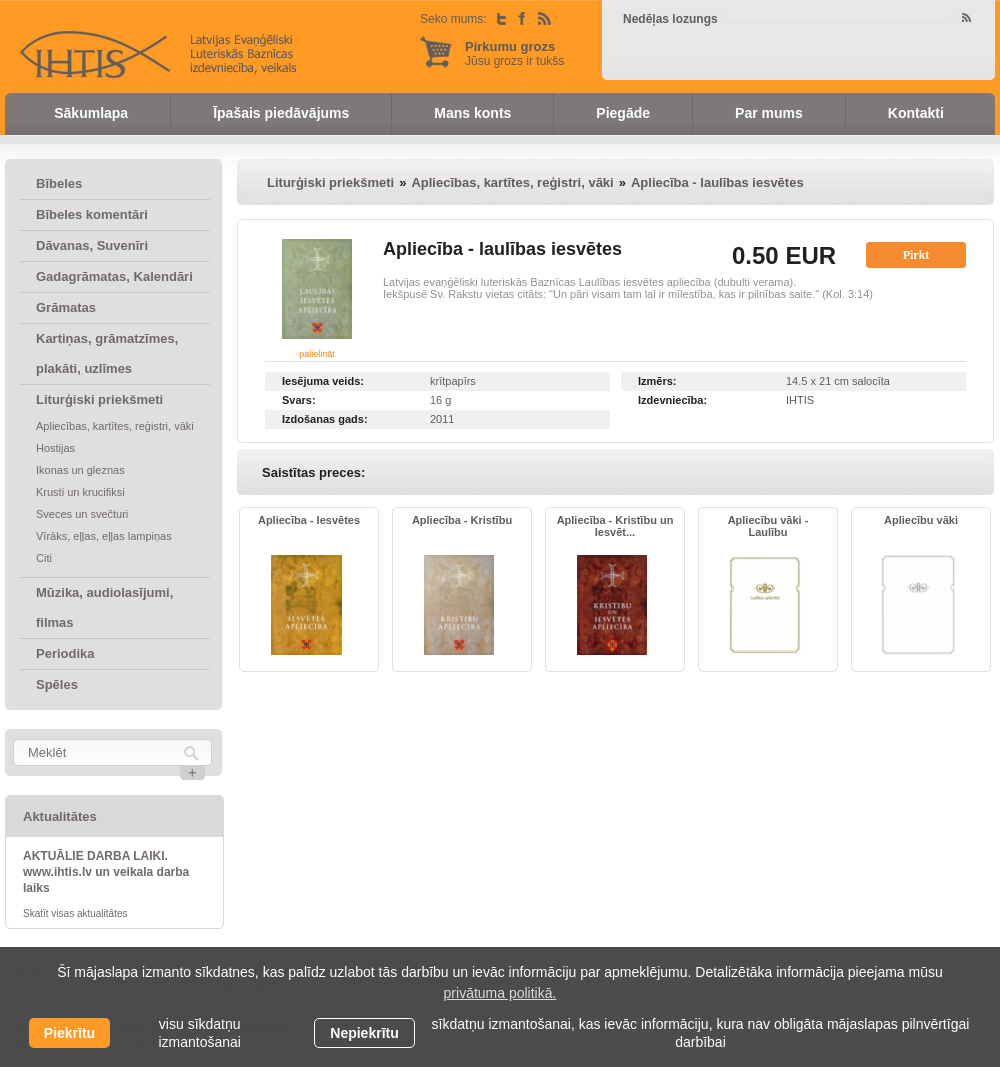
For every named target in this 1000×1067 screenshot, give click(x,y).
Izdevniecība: (672, 400)
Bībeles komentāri (92, 214)
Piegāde (623, 113)
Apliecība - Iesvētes (309, 520)
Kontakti (916, 113)
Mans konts (472, 113)
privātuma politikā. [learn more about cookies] (500, 993)
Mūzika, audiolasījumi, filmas (104, 607)
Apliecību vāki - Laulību (768, 526)
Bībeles (59, 183)
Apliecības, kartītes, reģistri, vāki (115, 426)
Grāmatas (66, 307)
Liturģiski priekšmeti (99, 399)
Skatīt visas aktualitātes (75, 913)
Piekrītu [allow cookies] (69, 1033)
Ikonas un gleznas (80, 470)
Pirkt (916, 255)
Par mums (769, 113)
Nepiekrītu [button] (364, 1033)
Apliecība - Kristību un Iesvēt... (615, 526)
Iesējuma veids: (323, 381)
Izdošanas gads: (325, 419)
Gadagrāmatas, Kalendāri (114, 276)
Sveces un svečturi (82, 514)
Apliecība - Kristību (462, 520)
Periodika (65, 653)
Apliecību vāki (921, 520)
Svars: (299, 400)
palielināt (317, 354)
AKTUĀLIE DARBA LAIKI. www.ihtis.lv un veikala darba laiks (106, 872)
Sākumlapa (91, 113)
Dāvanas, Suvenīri (92, 245)
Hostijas (55, 448)
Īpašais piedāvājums (281, 113)
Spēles (57, 684)
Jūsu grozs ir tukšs (514, 53)
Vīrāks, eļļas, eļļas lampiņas (104, 536)
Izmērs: (657, 381)
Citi (44, 558)
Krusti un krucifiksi (80, 492)
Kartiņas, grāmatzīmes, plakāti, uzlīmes (107, 353)
